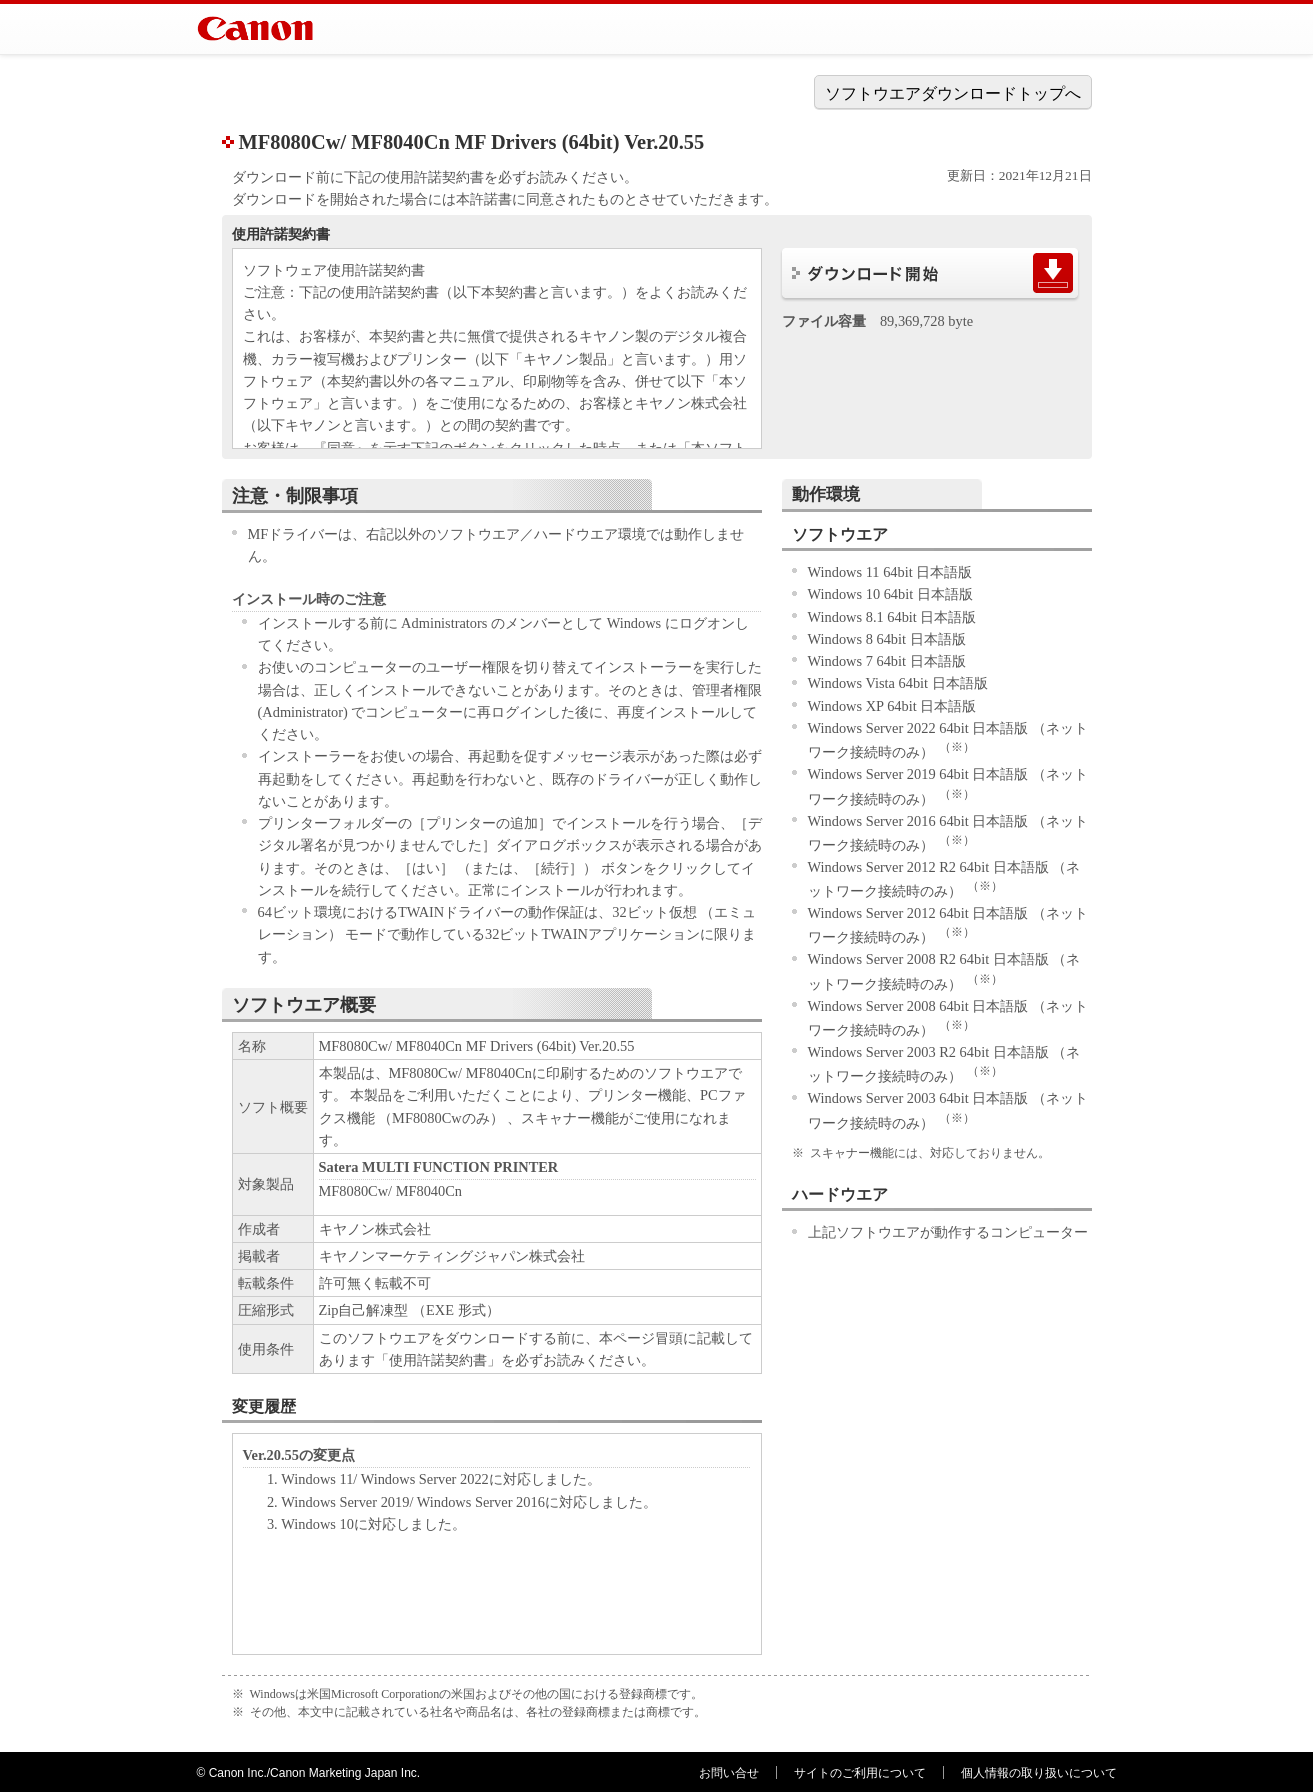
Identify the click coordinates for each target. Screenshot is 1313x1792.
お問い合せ (729, 1773)
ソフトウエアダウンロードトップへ (953, 93)
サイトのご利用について (860, 1773)
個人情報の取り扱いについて (1039, 1773)
